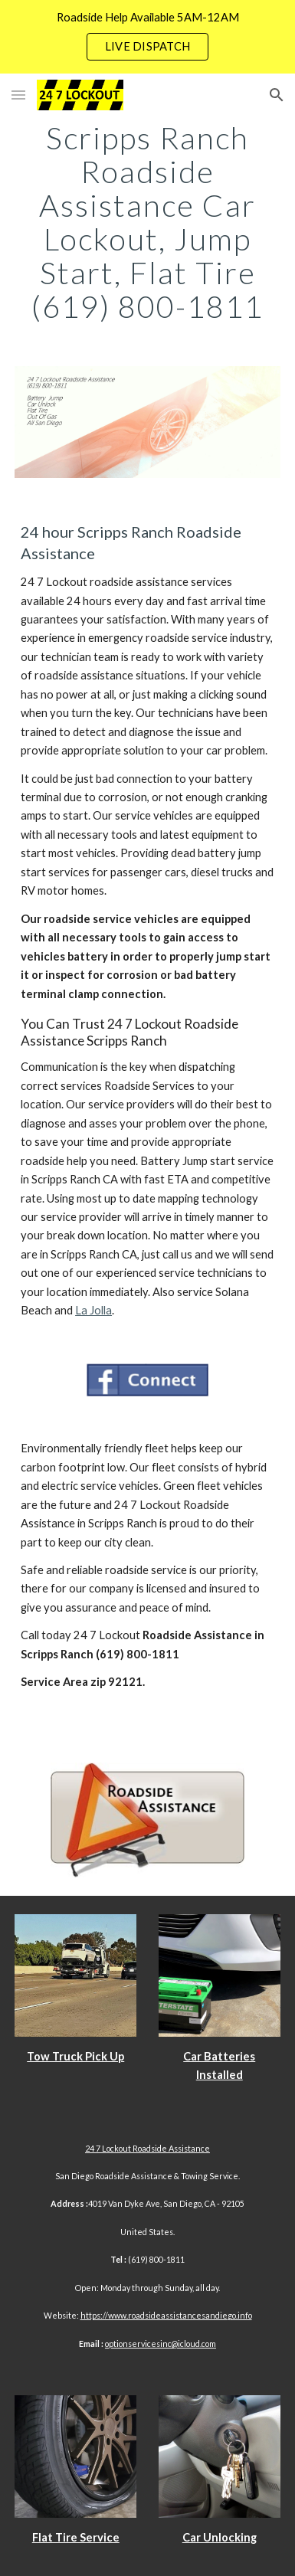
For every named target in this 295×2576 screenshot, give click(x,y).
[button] (18, 95)
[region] (147, 37)
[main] (147, 222)
